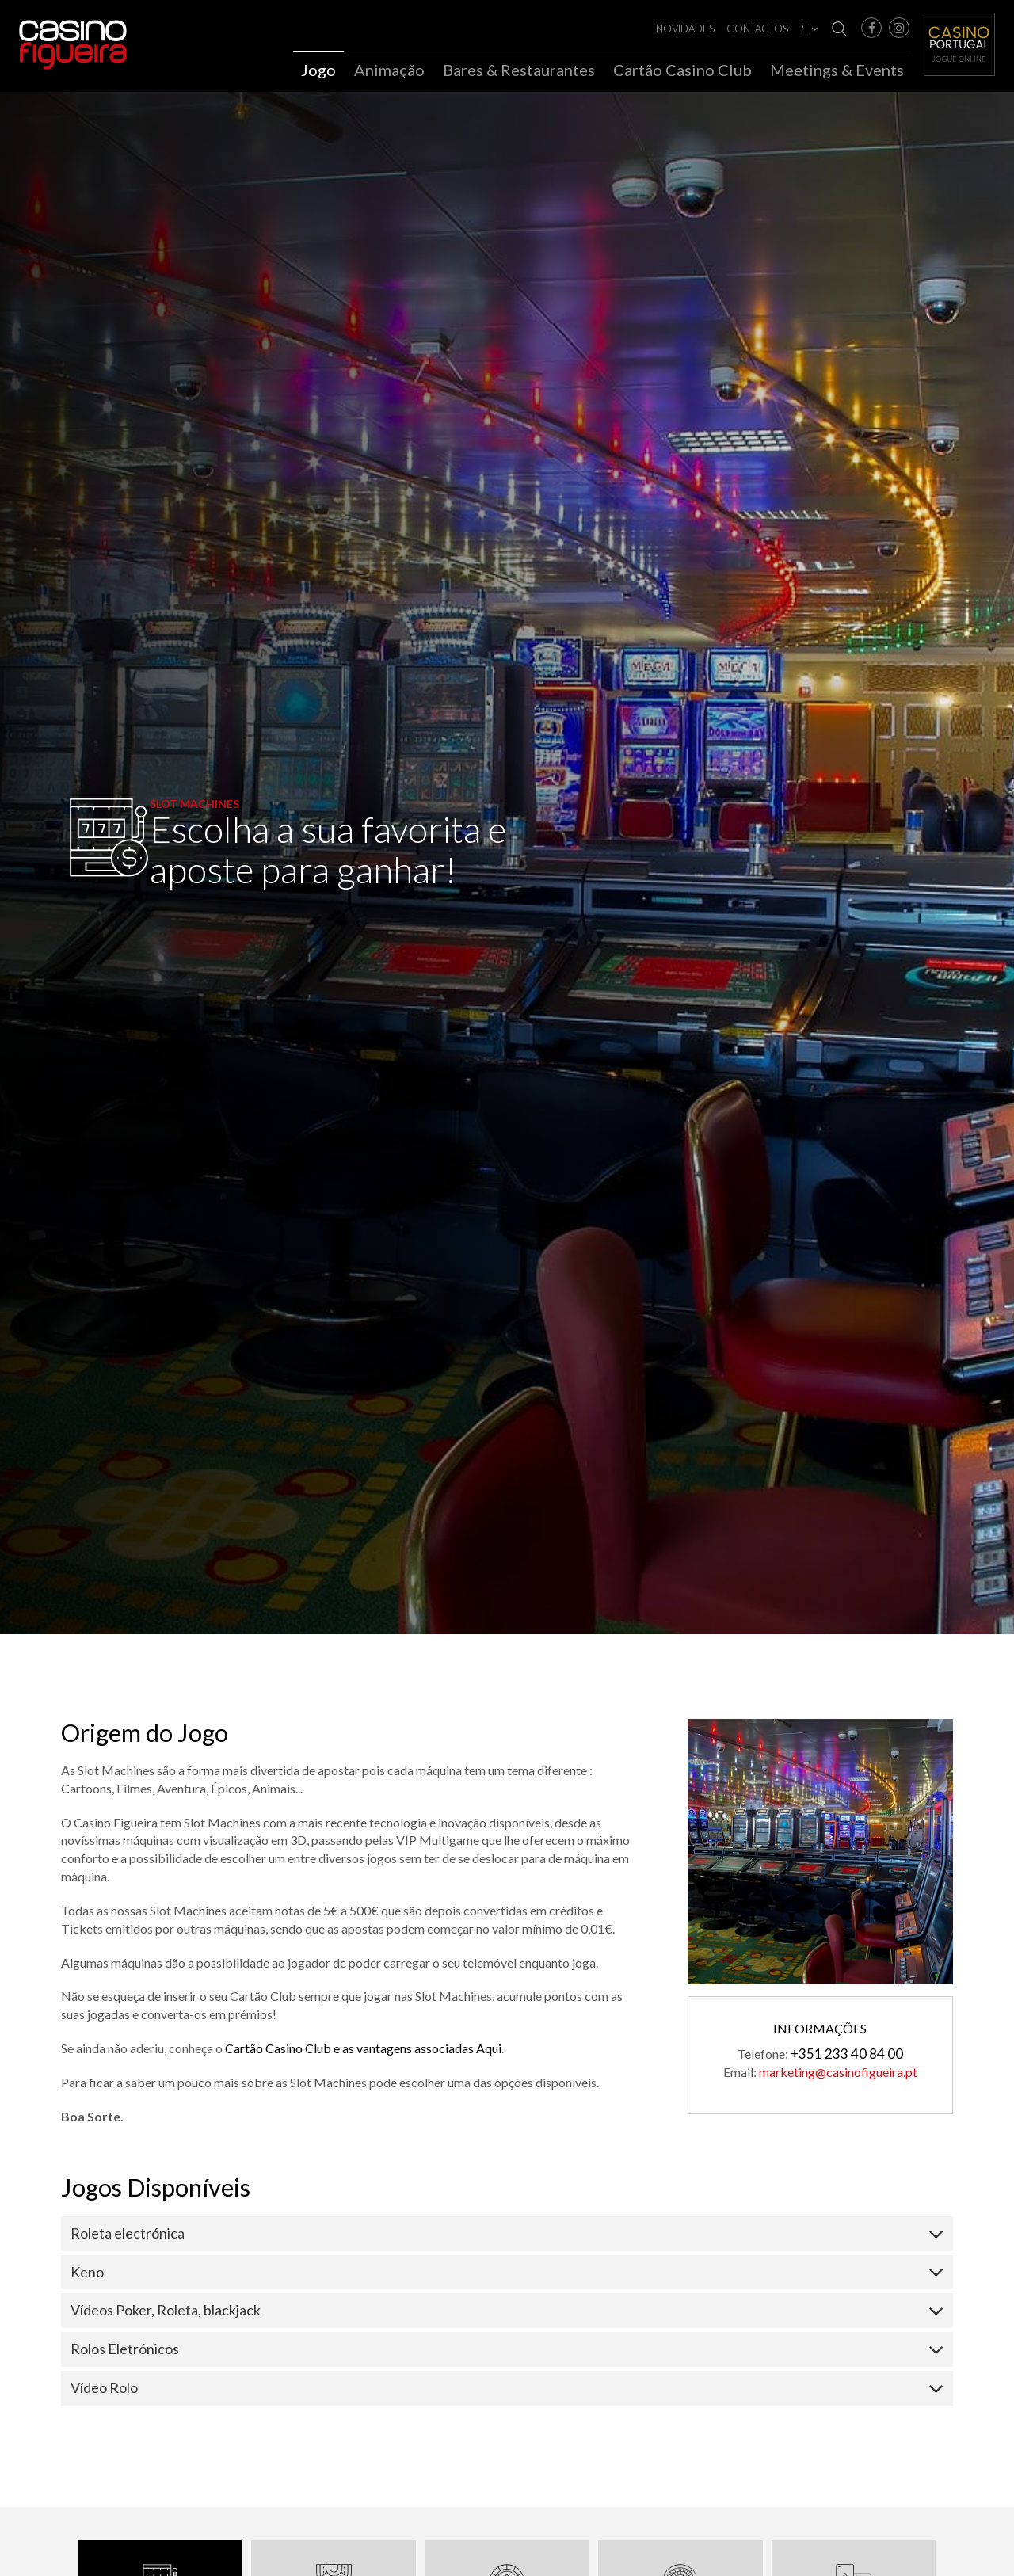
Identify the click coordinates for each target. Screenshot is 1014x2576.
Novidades (685, 28)
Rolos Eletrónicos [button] (125, 2354)
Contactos (757, 28)
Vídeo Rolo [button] (104, 2393)
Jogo (318, 69)
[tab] (507, 2239)
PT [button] (808, 28)
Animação (389, 69)
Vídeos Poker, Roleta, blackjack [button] (166, 2315)
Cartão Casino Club (682, 69)
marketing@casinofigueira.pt (838, 2077)
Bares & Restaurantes (519, 69)
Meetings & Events (837, 69)
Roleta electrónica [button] (128, 2238)
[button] (871, 27)
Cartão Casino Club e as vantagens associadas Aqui (363, 2053)
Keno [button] (87, 2276)
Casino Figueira (52, 33)
